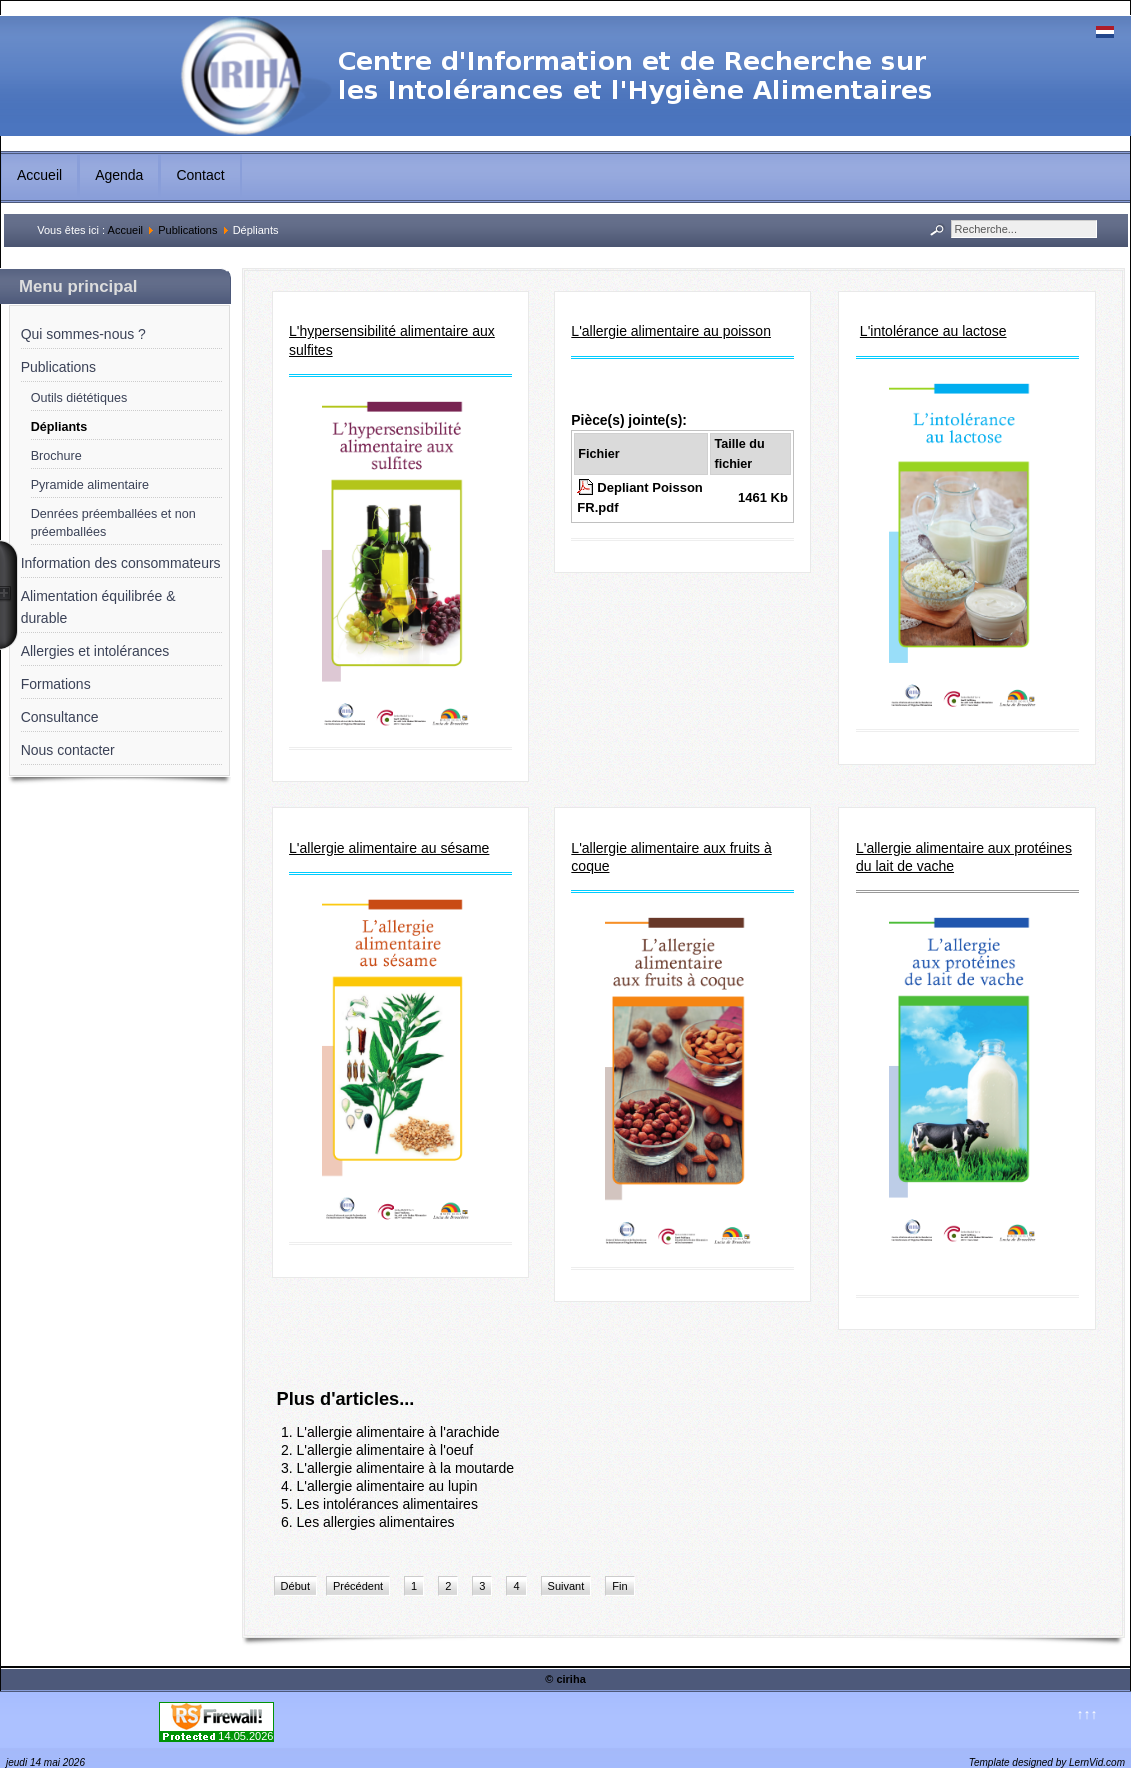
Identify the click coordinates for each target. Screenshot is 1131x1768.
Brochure (56, 456)
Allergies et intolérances (95, 651)
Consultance (60, 717)
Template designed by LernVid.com (1047, 1762)
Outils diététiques (79, 398)
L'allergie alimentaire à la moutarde (405, 1468)
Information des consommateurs (121, 563)
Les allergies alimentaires (376, 1522)
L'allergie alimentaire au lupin (387, 1486)
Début (295, 1586)
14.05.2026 (245, 1736)
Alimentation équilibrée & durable (98, 607)
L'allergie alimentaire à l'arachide (398, 1432)
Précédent (358, 1586)
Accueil (39, 175)
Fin (619, 1586)
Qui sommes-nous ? (83, 334)
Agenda (119, 175)
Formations (56, 684)
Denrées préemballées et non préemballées (113, 523)
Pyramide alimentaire (90, 485)
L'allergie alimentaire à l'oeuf (385, 1450)
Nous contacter (68, 750)
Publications (187, 230)
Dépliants (59, 427)
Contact (200, 175)
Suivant (566, 1586)
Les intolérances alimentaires (387, 1504)
